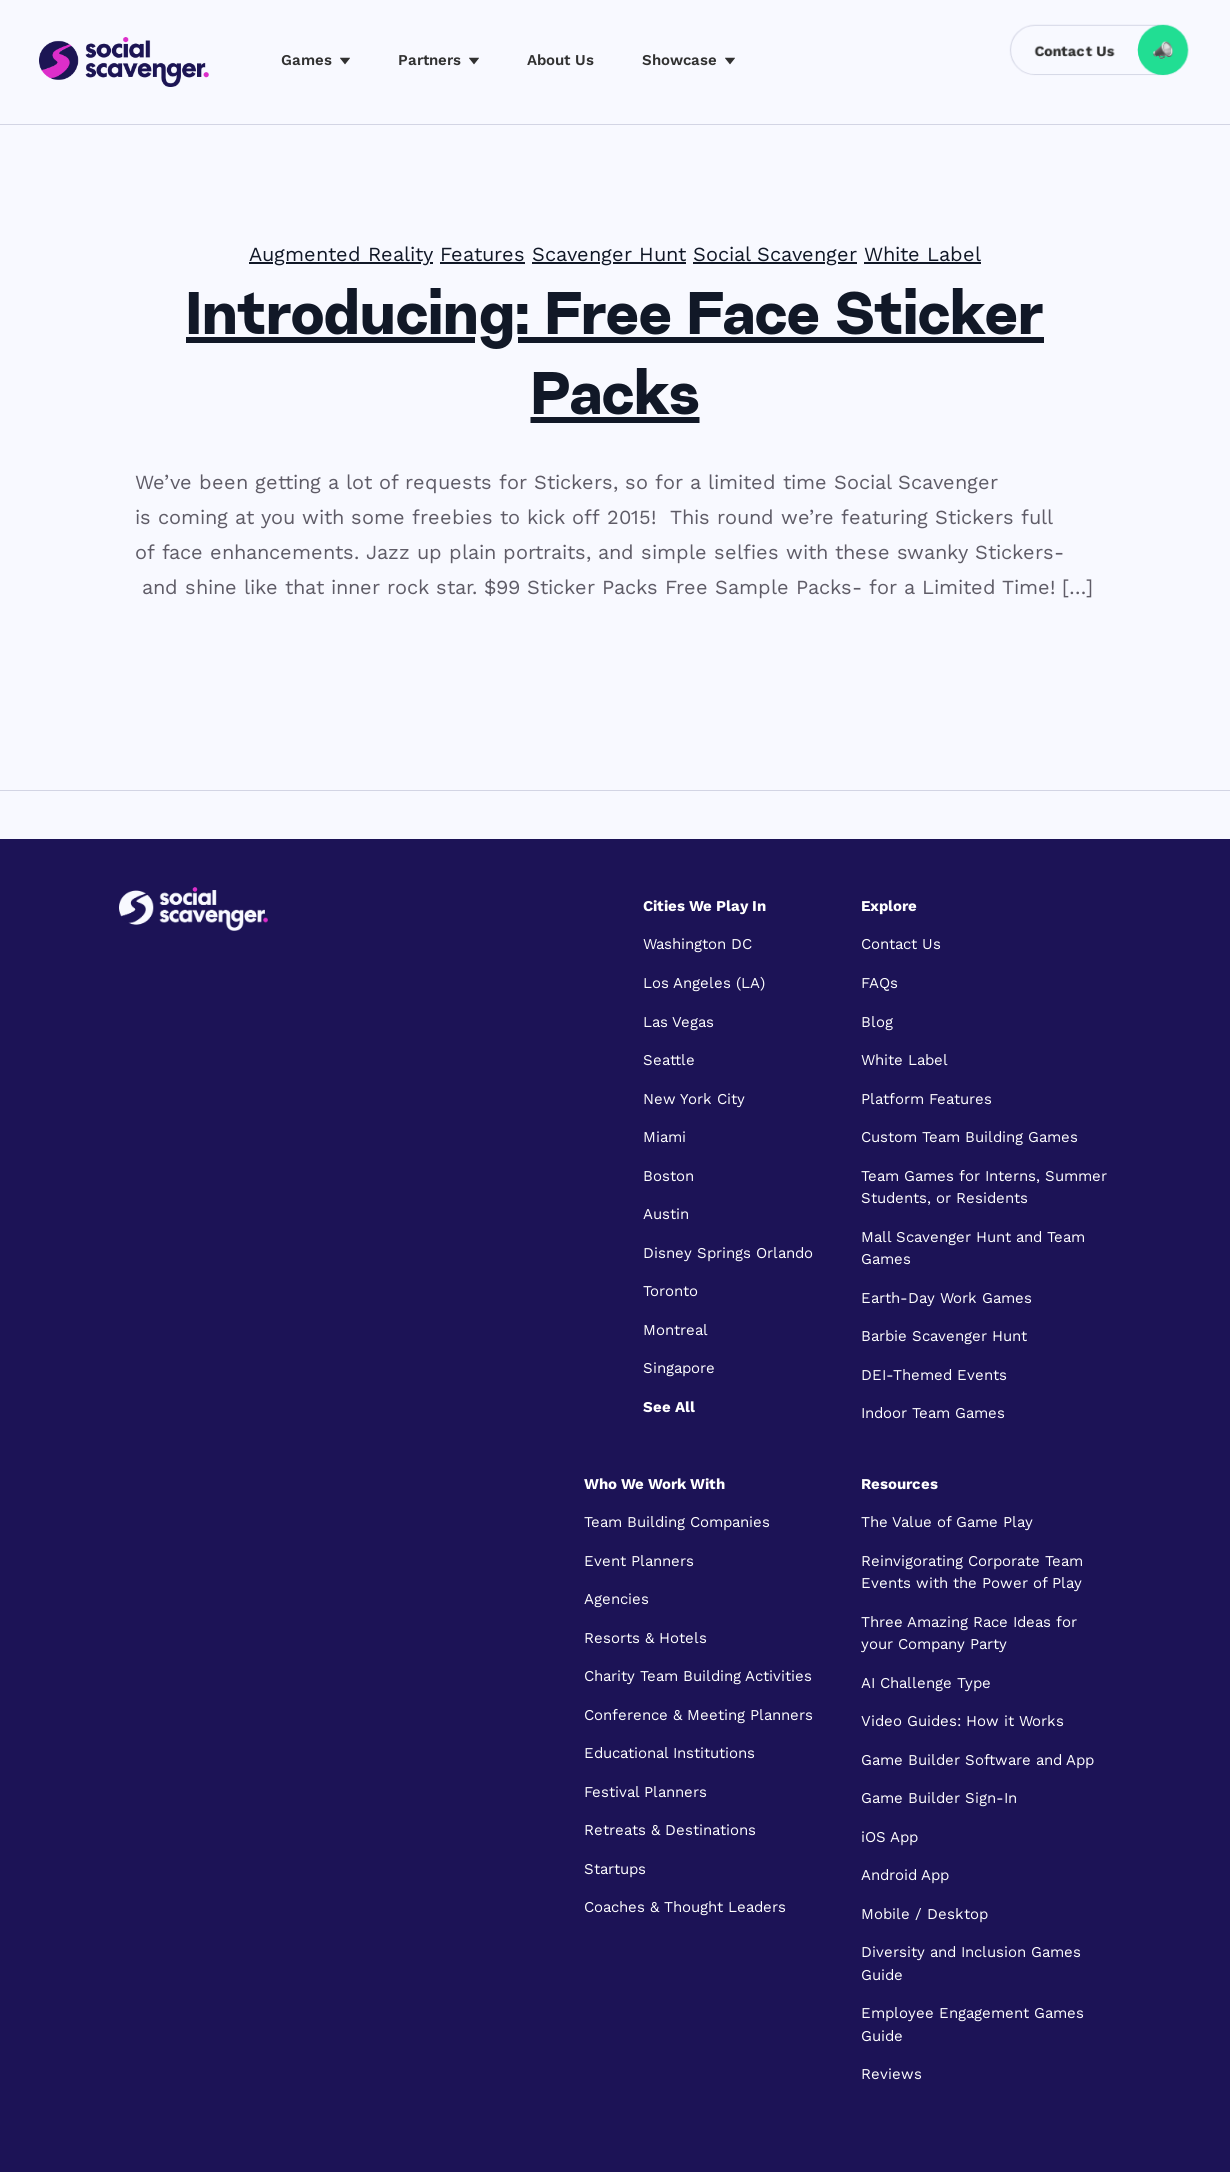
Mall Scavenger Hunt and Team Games (973, 1248)
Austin (666, 1214)
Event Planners (639, 1561)
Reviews (891, 2074)
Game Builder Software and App (977, 1760)
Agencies (616, 1599)
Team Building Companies (677, 1522)
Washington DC (697, 944)
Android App (905, 1875)
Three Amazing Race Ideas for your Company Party (969, 1633)
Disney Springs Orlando (728, 1253)
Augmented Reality (341, 254)
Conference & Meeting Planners (698, 1715)
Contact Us (901, 944)
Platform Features (926, 1099)
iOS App (889, 1837)
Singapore (679, 1368)
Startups (615, 1869)
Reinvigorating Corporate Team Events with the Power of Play (972, 1572)
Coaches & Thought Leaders (685, 1907)
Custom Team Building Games (969, 1137)
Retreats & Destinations (670, 1830)
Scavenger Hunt (609, 254)
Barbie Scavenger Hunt (944, 1336)
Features (482, 254)
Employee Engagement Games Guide (972, 2024)
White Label (922, 254)
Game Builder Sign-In (939, 1798)
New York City (694, 1099)
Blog (877, 1022)
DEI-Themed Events (934, 1375)
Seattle (669, 1060)
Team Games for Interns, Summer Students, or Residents (984, 1187)
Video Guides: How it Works (962, 1721)
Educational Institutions (669, 1753)
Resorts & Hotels (645, 1638)
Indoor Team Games (933, 1413)
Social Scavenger (775, 254)
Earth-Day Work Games (946, 1298)
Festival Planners (645, 1792)
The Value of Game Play (947, 1522)
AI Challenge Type (926, 1683)
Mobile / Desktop (924, 1914)
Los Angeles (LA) (704, 983)
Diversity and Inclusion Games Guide (971, 1963)
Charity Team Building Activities (698, 1676)
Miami (664, 1137)
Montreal (675, 1330)
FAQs (879, 983)
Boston (668, 1176)
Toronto (670, 1291)
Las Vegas (678, 1022)
